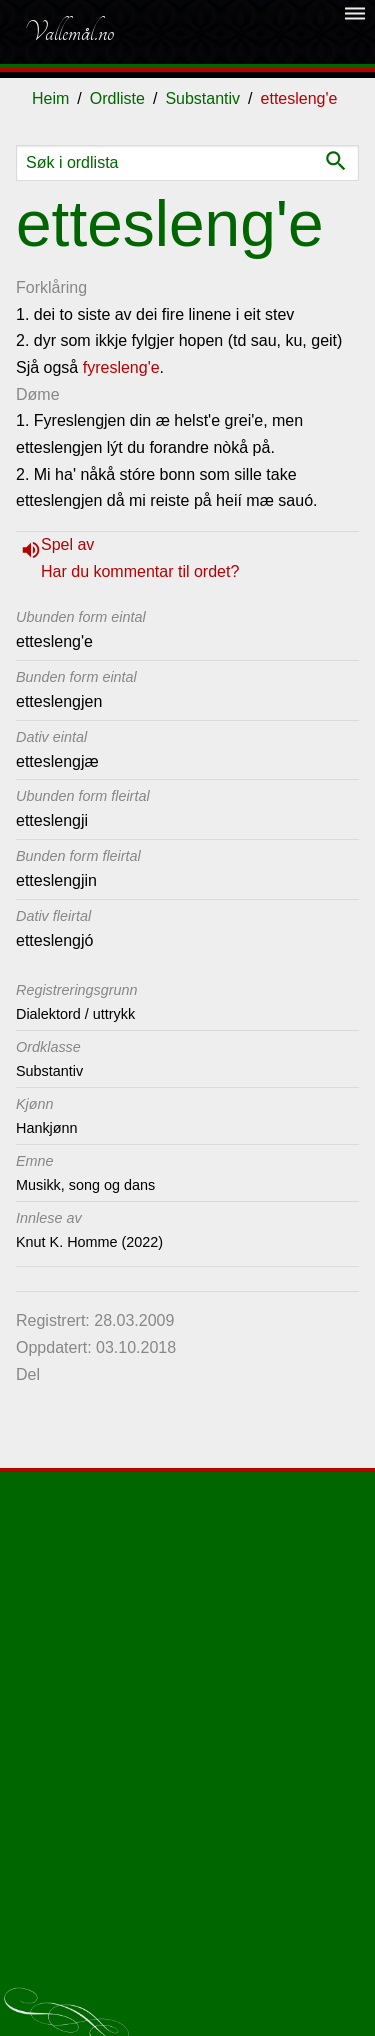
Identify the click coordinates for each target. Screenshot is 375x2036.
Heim (50, 98)
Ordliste (117, 98)
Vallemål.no (69, 32)
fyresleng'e (121, 367)
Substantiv (202, 98)
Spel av (67, 544)
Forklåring (51, 287)
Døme (38, 394)
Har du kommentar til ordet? (140, 571)
